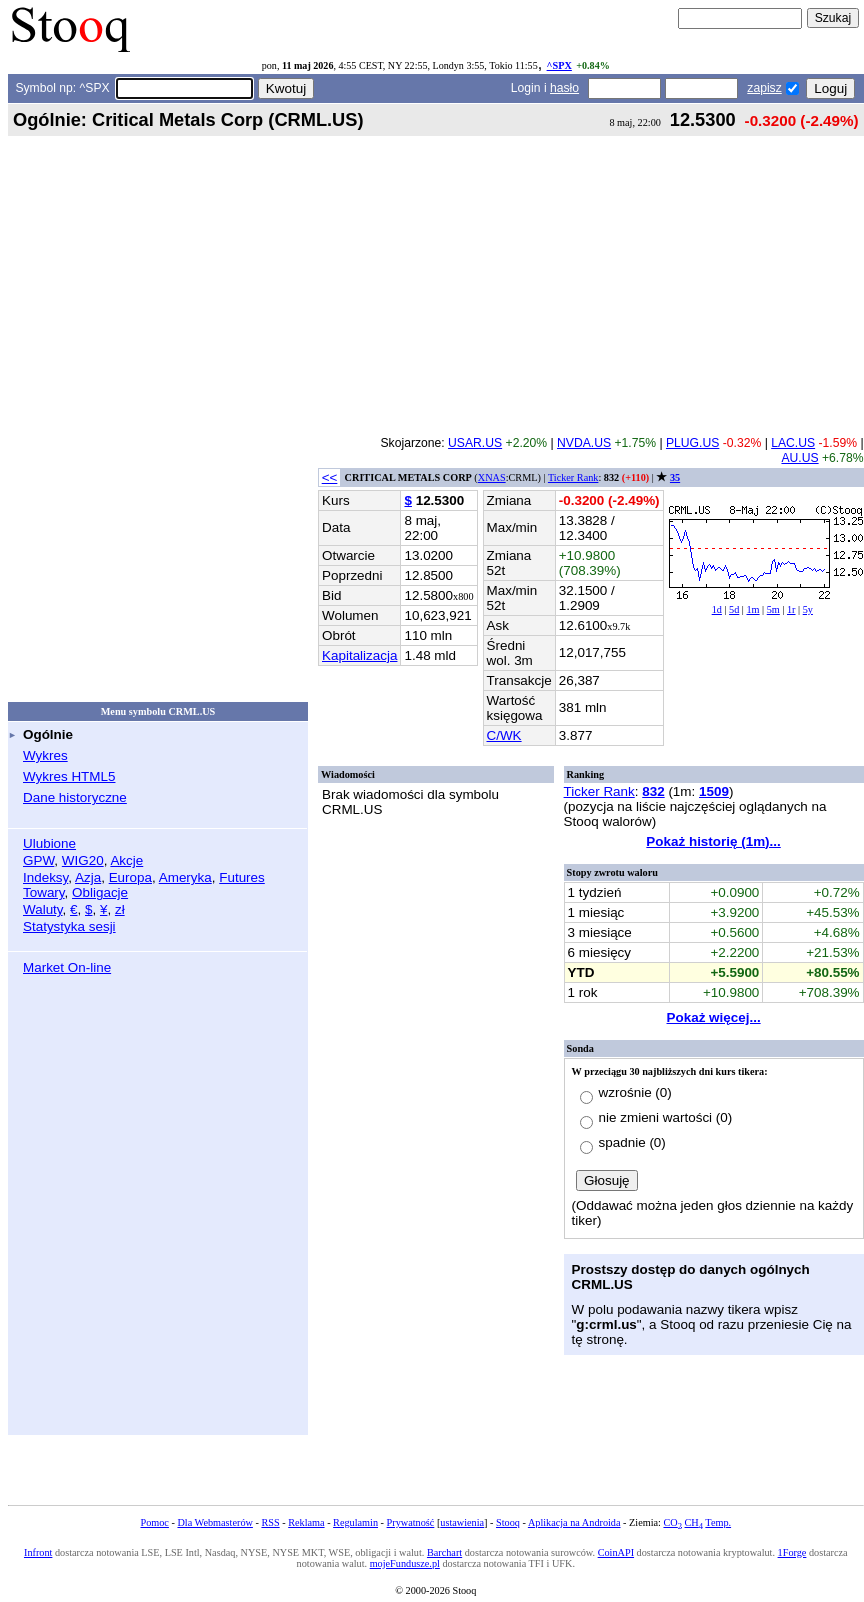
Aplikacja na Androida (574, 1522)
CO (672, 1522)
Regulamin (355, 1522)
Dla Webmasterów (214, 1522)
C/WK (504, 735)
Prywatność (411, 1522)
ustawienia (462, 1522)
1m (752, 609)
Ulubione (49, 843)
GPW (38, 860)
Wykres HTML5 (69, 776)
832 (653, 791)
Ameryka (185, 877)
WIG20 (83, 860)
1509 (714, 791)
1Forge (792, 1552)
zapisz (764, 88)
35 (675, 477)
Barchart (444, 1552)
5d (734, 609)
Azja (88, 877)
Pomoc (154, 1522)
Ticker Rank (573, 477)
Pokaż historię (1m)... (713, 841)
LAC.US (793, 443)
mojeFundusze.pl (405, 1563)
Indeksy (45, 877)
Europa (130, 877)
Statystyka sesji (69, 926)
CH (694, 1522)
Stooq (508, 1522)
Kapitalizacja (359, 655)
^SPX (559, 65)
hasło (564, 88)
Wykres (45, 755)
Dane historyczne (75, 797)
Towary (44, 892)
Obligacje (100, 892)
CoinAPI (616, 1552)
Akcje (126, 860)
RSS (270, 1522)
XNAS (492, 477)
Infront (38, 1552)
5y (808, 609)
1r (791, 609)
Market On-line (67, 967)
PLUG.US (692, 443)
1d (717, 609)
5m (773, 609)
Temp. (718, 1522)
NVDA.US (584, 443)
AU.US (799, 458)
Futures (242, 877)
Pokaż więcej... (714, 1017)
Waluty (43, 909)
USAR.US (475, 443)
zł (120, 909)
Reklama (306, 1522)
